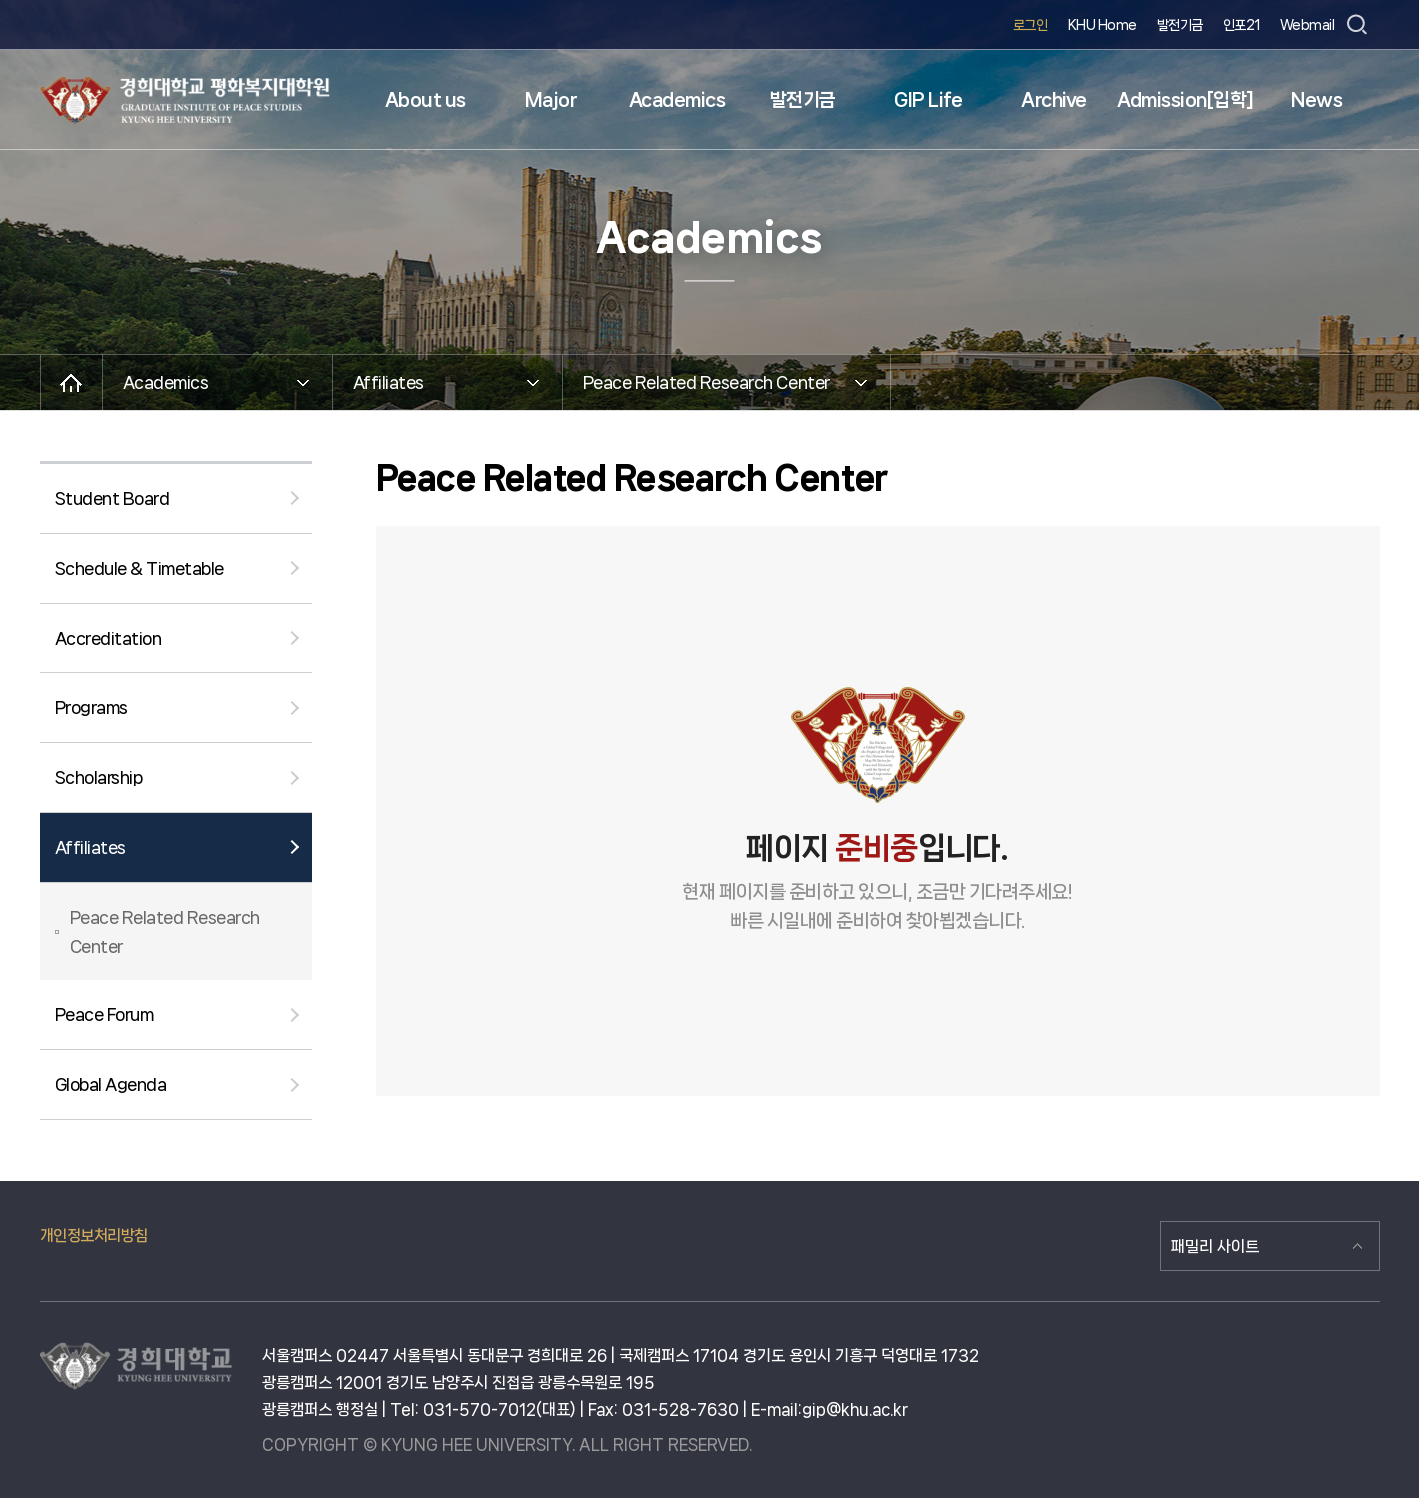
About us (425, 100)
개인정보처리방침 (94, 1235)
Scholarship (99, 777)
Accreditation (108, 638)
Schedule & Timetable (139, 568)
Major (551, 100)
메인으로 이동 (71, 382)
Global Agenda (111, 1084)
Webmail (1307, 25)
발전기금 (1180, 25)
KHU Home (1102, 25)
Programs (91, 707)
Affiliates (90, 847)
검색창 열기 (1357, 25)
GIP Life (928, 100)
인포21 (1241, 25)
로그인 (1030, 25)
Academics (677, 100)
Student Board (112, 498)
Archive (1054, 100)
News (1316, 100)
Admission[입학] (1185, 100)
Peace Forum (104, 1014)
